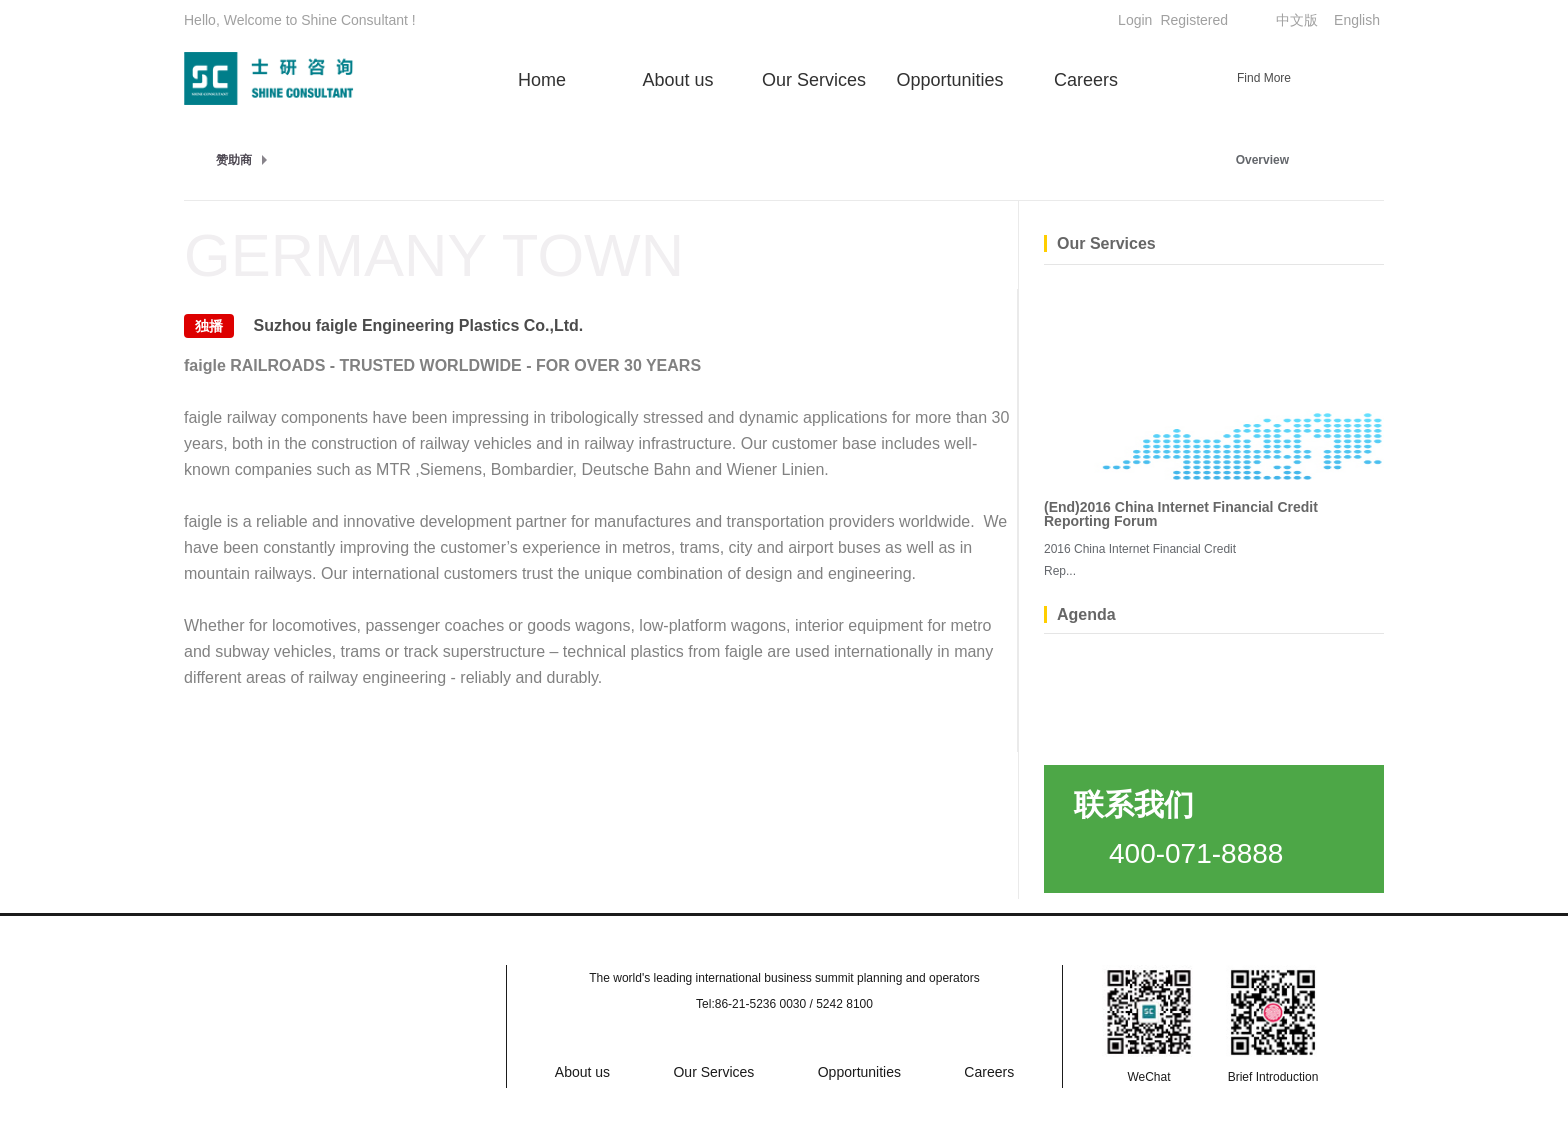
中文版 (1297, 20)
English (1357, 20)
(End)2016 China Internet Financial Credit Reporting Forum (1181, 514)
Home (542, 80)
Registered (1194, 20)
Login (1135, 20)
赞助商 (234, 160)
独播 (209, 326)
